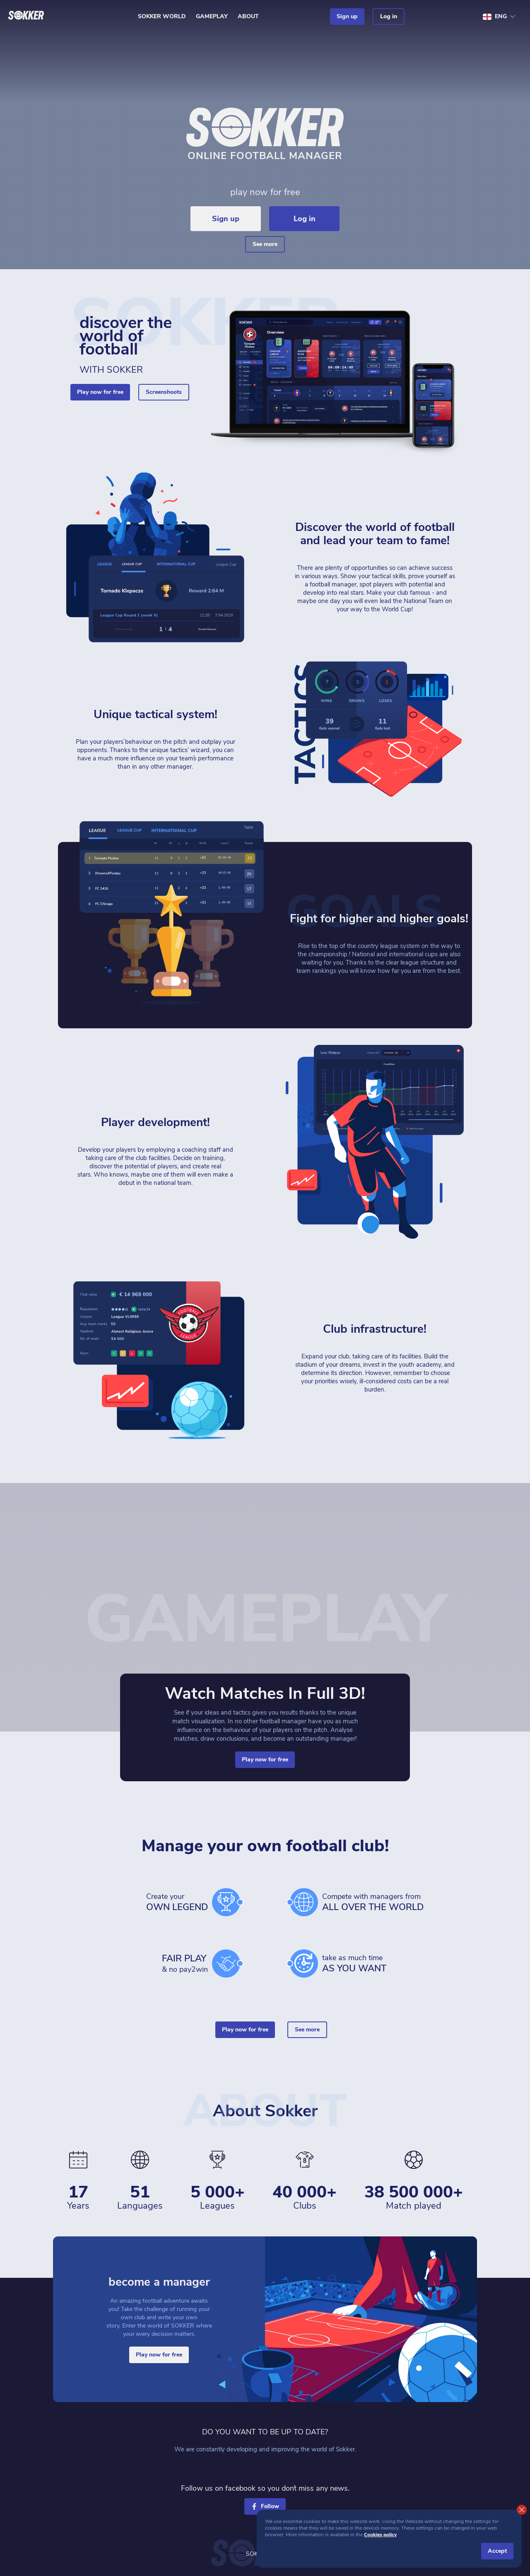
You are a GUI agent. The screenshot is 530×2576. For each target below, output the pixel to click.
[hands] (226, 1963)
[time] (304, 1963)
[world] (304, 1902)
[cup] (226, 1902)
